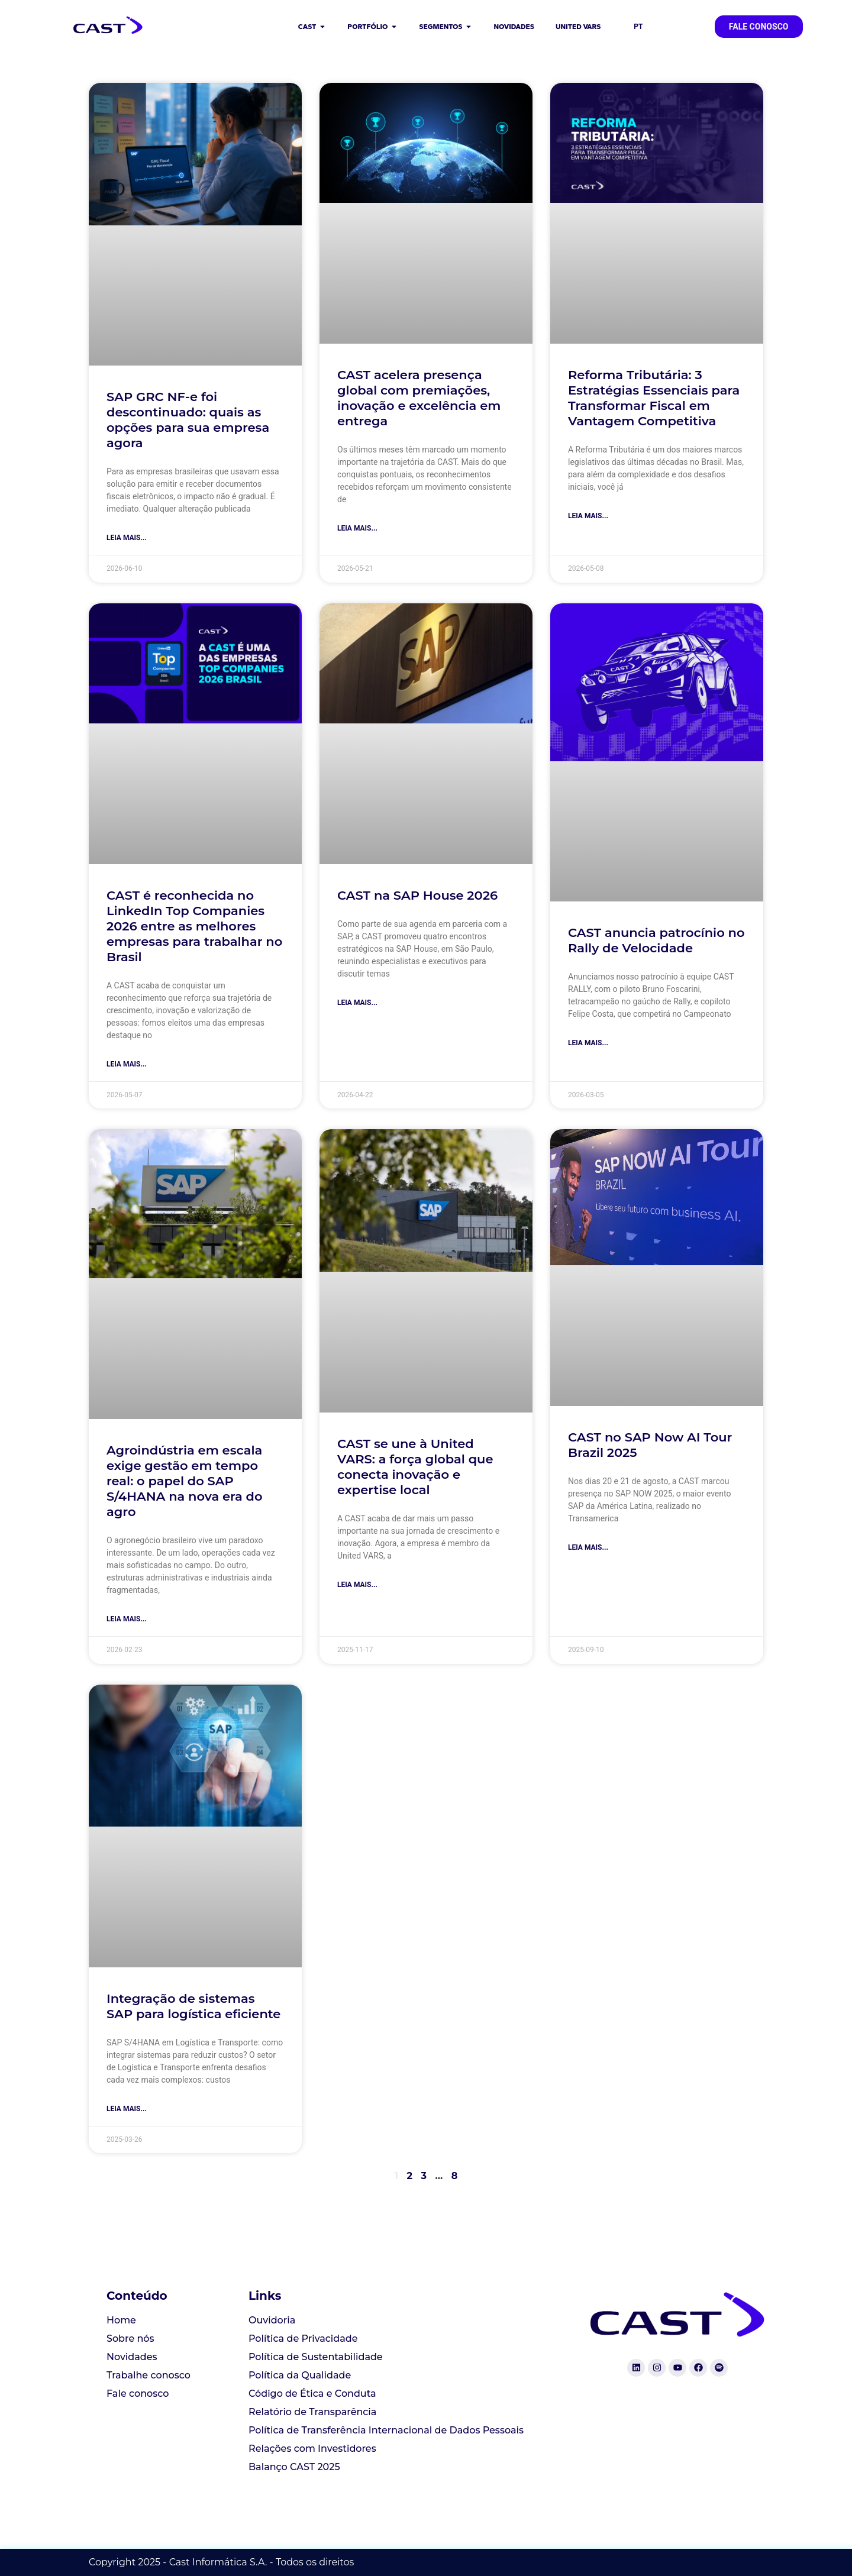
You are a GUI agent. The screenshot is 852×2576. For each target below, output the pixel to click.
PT (638, 26)
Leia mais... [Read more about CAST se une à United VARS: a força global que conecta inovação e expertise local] (357, 1584)
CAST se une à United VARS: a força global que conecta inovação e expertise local (415, 1466)
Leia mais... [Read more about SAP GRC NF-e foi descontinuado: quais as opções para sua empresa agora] (126, 538)
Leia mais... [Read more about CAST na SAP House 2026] (357, 1002)
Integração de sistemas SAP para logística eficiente (193, 2006)
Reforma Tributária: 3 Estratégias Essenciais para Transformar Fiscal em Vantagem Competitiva (654, 397)
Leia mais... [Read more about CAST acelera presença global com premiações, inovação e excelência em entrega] (357, 528)
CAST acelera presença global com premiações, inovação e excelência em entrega (419, 397)
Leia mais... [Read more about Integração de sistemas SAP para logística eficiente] (126, 2109)
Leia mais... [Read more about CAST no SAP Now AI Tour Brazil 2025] (588, 1547)
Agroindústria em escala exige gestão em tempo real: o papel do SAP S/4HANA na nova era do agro (184, 1481)
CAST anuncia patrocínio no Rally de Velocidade (656, 940)
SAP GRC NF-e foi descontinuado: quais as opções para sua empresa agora (187, 419)
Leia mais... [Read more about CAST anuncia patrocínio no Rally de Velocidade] (588, 1043)
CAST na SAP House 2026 (417, 895)
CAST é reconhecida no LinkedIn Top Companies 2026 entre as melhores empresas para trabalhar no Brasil (194, 926)
